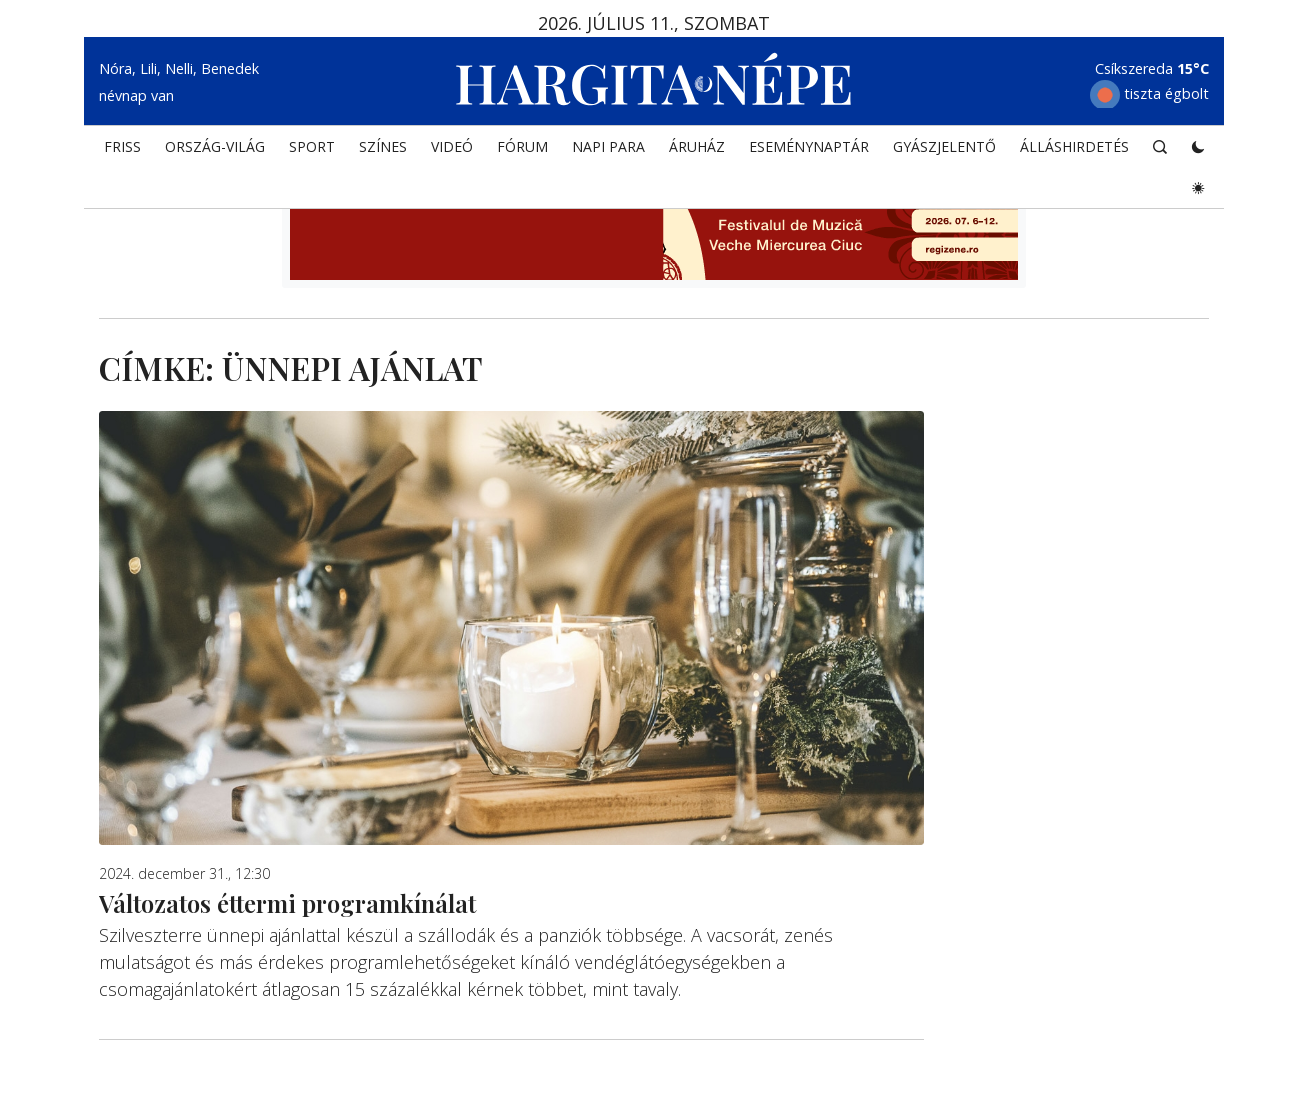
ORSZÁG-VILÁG (215, 146)
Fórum (522, 146)
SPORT (312, 146)
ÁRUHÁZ (697, 146)
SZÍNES (383, 146)
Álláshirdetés (1074, 146)
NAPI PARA (608, 146)
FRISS (122, 146)
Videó (452, 146)
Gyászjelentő (944, 146)
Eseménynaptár (809, 146)
